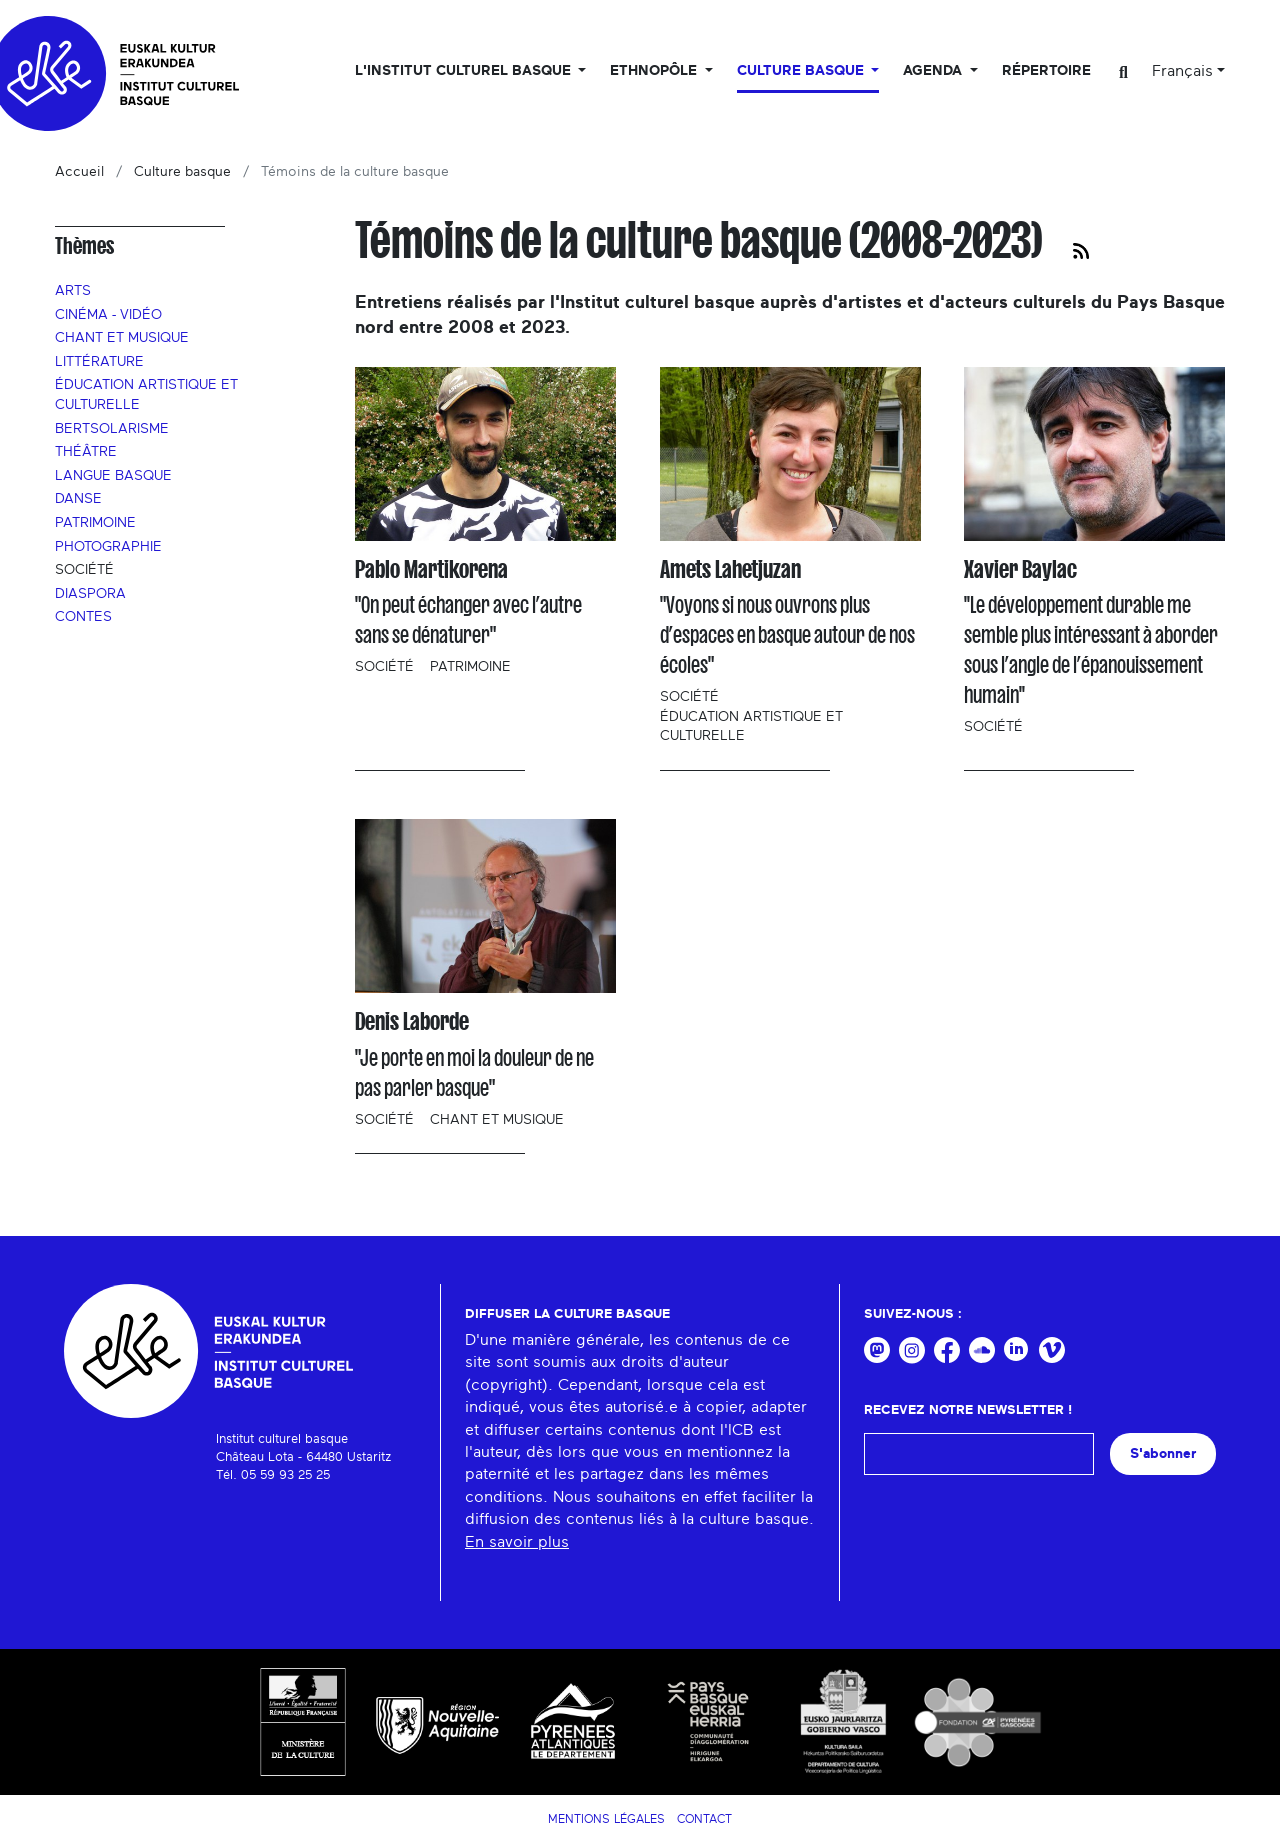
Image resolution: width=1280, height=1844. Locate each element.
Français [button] (1182, 71)
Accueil (79, 172)
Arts (73, 291)
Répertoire (1046, 71)
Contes (83, 617)
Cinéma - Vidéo (108, 315)
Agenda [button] (934, 71)
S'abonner (1163, 1453)
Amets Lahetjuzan (730, 569)
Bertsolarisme (112, 429)
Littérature (99, 362)
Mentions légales (606, 1819)
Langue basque (113, 476)
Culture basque (182, 172)
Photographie (108, 547)
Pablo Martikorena (431, 569)
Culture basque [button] (802, 71)
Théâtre (86, 452)
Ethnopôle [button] (655, 71)
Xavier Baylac (1020, 569)
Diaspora (90, 594)
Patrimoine (95, 523)
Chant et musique (122, 338)
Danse (78, 499)
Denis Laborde (412, 1021)
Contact (704, 1819)
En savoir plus (517, 1542)
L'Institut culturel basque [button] (465, 71)
